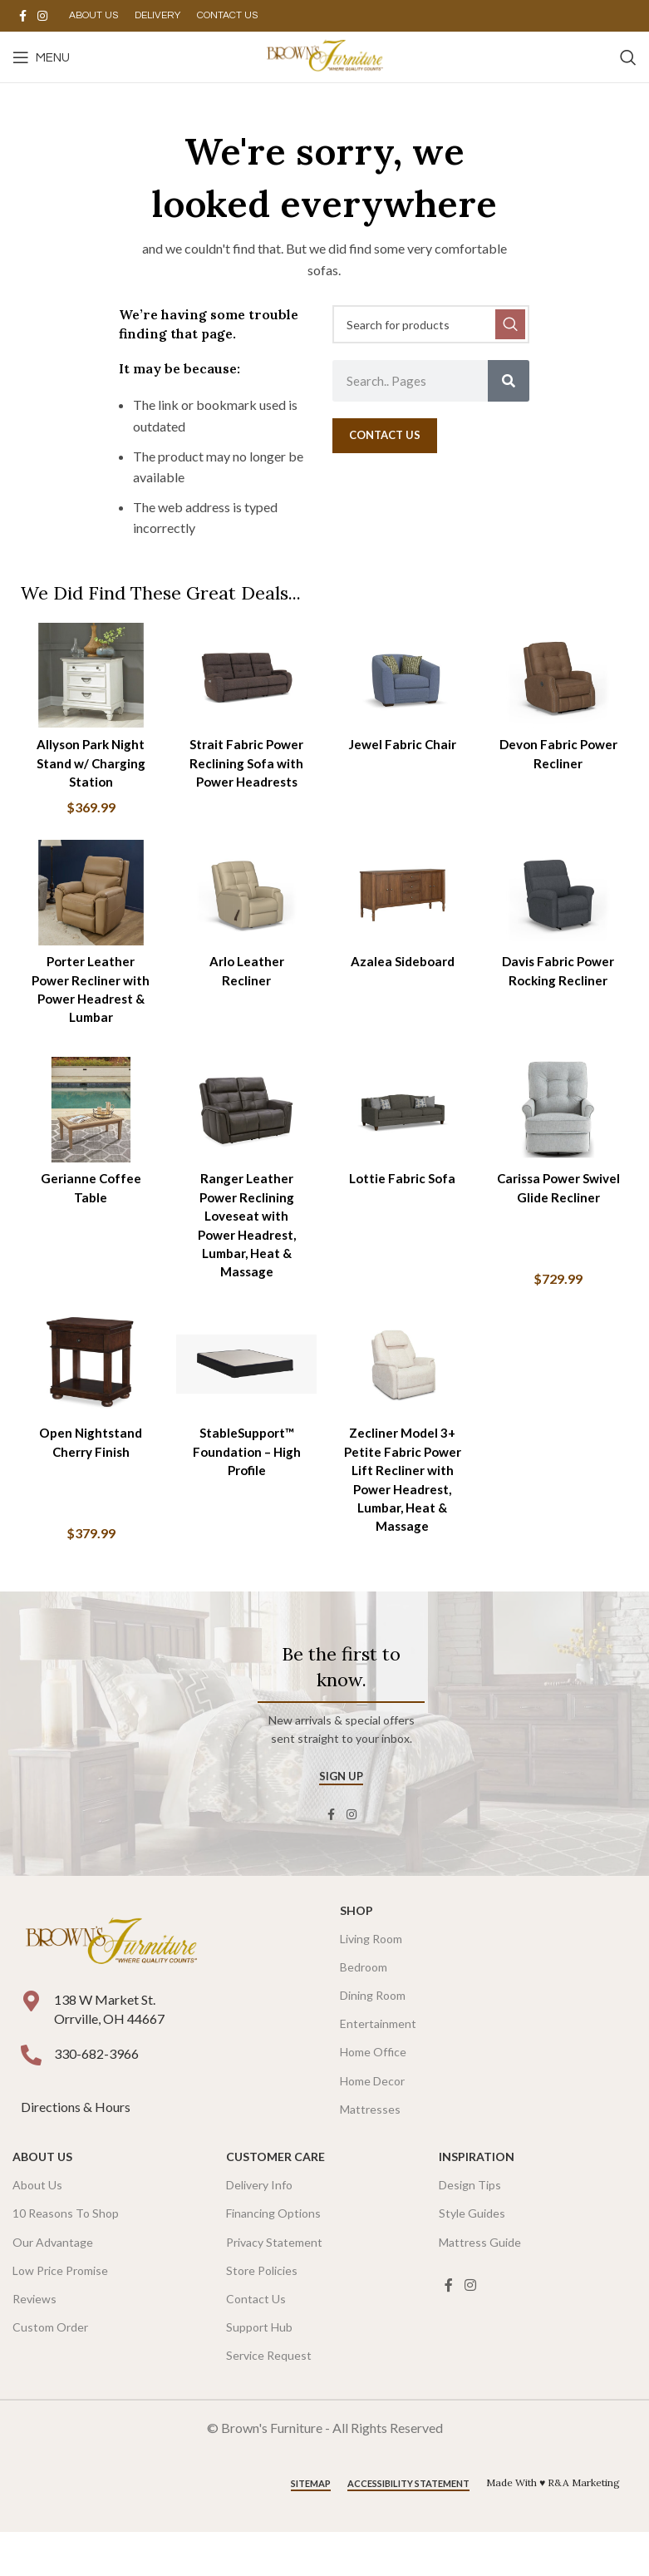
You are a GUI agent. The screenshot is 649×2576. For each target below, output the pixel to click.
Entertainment (378, 2068)
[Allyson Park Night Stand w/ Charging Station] (87, 673)
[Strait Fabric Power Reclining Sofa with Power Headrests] (245, 673)
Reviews (34, 2343)
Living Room (371, 1983)
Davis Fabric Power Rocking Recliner (561, 978)
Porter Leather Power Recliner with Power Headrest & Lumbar (87, 997)
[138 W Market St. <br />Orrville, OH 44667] (31, 2046)
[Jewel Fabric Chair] (403, 673)
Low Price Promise (60, 2314)
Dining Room (373, 2040)
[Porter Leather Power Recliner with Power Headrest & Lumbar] (87, 894)
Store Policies (261, 2314)
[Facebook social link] (22, 16)
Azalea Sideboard (403, 960)
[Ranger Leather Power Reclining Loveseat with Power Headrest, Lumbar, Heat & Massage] (245, 1133)
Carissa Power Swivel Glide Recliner (562, 1218)
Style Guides (472, 2258)
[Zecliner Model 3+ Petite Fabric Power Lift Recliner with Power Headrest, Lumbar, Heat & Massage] (403, 1392)
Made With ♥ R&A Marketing (553, 2527)
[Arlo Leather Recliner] (245, 894)
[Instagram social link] (42, 16)
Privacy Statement (274, 2286)
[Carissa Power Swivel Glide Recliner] (561, 1133)
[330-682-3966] (31, 2099)
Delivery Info (259, 2230)
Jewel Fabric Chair (403, 739)
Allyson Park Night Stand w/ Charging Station (88, 757)
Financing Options (273, 2258)
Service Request (269, 2400)
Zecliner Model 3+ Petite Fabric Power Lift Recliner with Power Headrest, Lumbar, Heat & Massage (404, 1513)
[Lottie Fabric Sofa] (403, 1133)
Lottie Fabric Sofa (404, 1199)
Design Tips (470, 2230)
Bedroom (363, 2011)
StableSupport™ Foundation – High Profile (245, 1476)
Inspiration (476, 2201)
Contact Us (256, 2343)
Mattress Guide (480, 2286)
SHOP (356, 1954)
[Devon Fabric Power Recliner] (561, 673)
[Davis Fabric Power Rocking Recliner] (561, 894)
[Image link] (111, 1986)
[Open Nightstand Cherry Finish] (87, 1392)
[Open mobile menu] (41, 57)
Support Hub (259, 2372)
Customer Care (275, 2201)
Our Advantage (52, 2286)
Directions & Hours (77, 2151)
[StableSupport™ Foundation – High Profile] (245, 1392)
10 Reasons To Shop (65, 2258)
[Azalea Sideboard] (403, 894)
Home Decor (372, 2125)
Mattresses (370, 2153)
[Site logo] (324, 55)
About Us (42, 2201)
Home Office (373, 2097)
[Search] (628, 57)
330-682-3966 (96, 2097)
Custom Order (50, 2372)
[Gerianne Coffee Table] (87, 1133)
